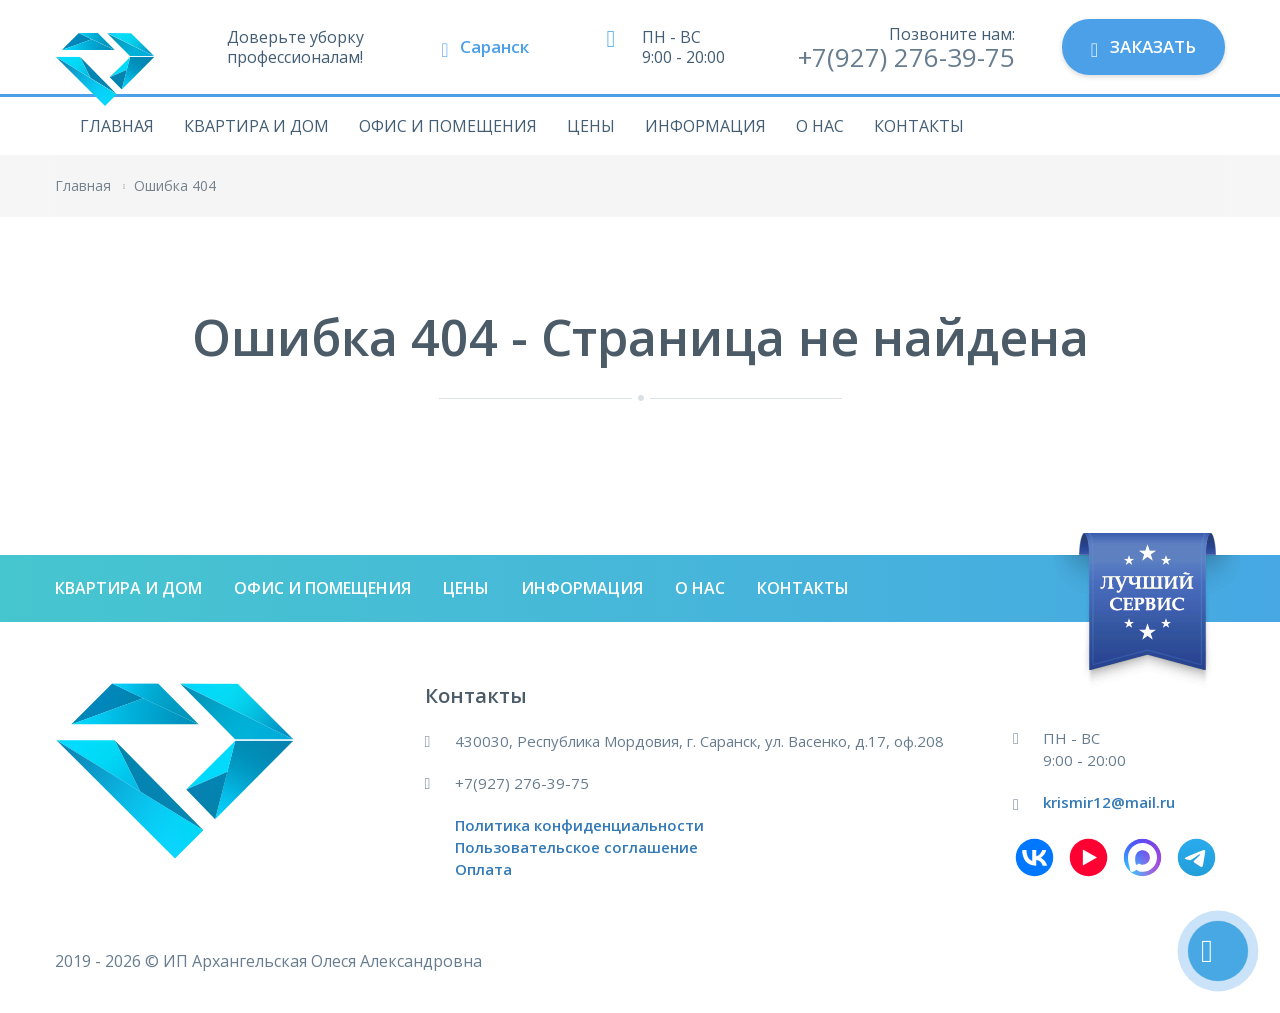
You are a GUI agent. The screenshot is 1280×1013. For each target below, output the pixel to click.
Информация (705, 126)
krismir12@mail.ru (1109, 802)
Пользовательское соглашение (576, 847)
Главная (117, 126)
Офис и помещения (448, 126)
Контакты (919, 126)
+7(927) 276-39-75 (906, 57)
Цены (591, 126)
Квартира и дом (256, 126)
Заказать (1143, 47)
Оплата (483, 869)
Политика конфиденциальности (579, 825)
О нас (820, 126)
